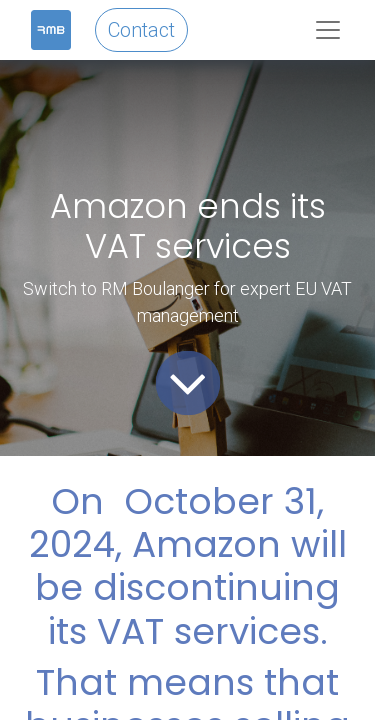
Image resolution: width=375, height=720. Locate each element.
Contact (141, 30)
